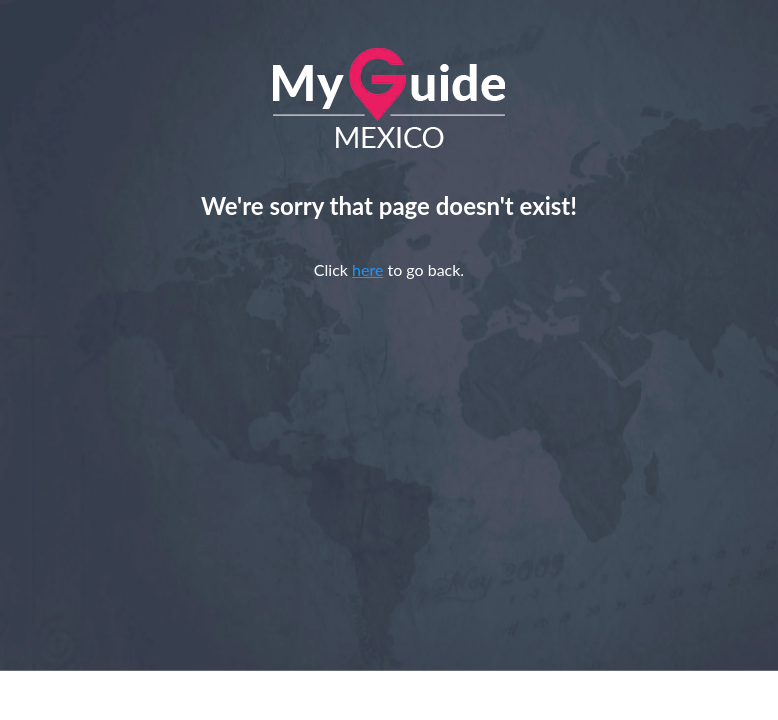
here (367, 269)
